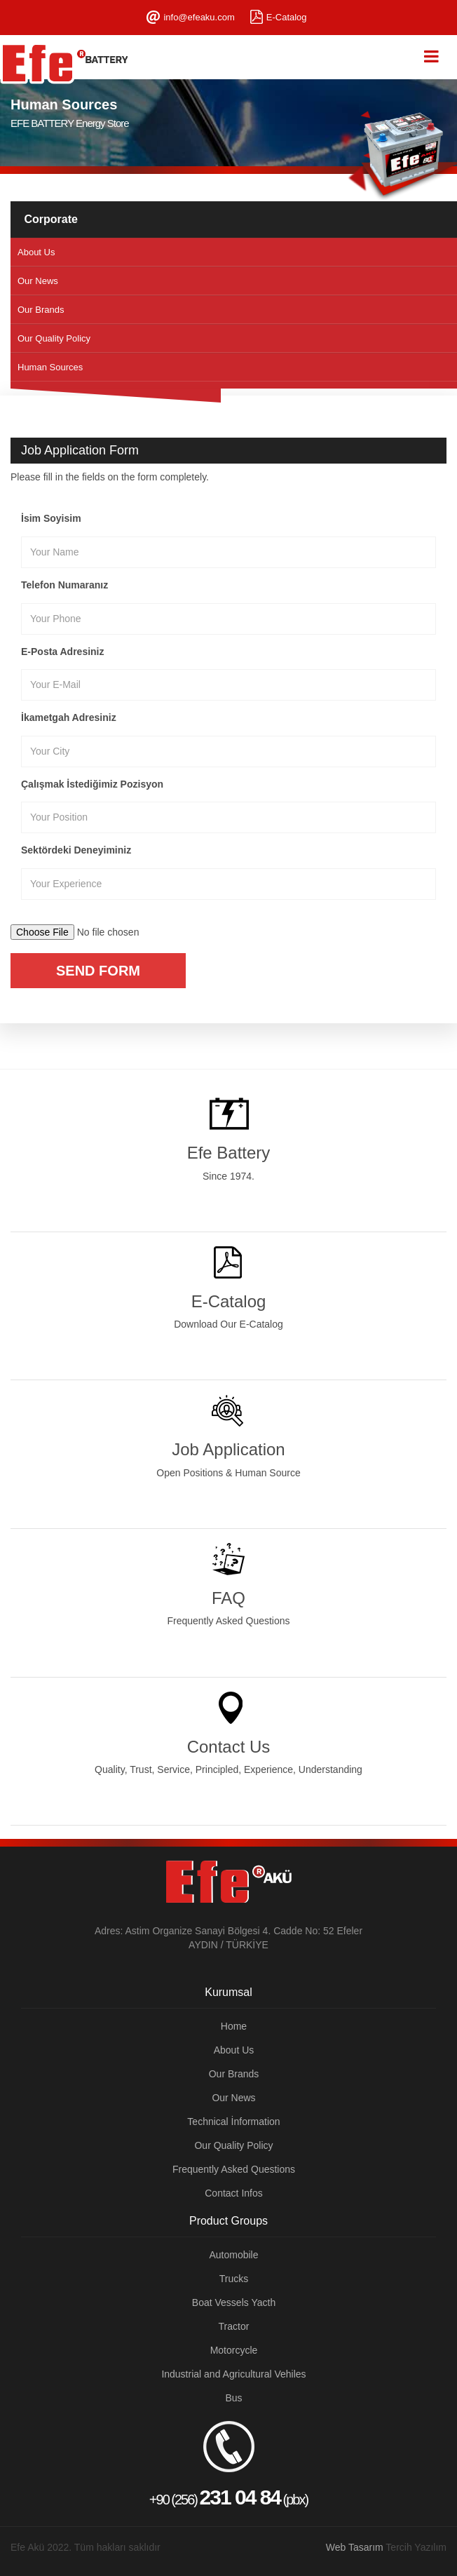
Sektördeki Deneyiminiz (76, 850)
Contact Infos (234, 2193)
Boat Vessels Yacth (233, 2302)
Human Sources (50, 367)
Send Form (98, 970)
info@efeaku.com (198, 17)
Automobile (233, 2254)
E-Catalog (286, 17)
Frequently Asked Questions (233, 2169)
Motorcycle (234, 2350)
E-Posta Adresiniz (62, 651)
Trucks (233, 2278)
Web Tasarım (354, 2547)
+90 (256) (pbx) (228, 2464)
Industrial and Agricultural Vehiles (233, 2374)
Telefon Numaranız (64, 585)
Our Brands (41, 309)
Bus (233, 2397)
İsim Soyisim (51, 518)
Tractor (234, 2326)
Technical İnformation (233, 2121)
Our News (38, 281)
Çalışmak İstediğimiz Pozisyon (92, 784)
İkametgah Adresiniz (68, 717)
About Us (36, 252)
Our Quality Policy (54, 338)
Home (234, 2026)
